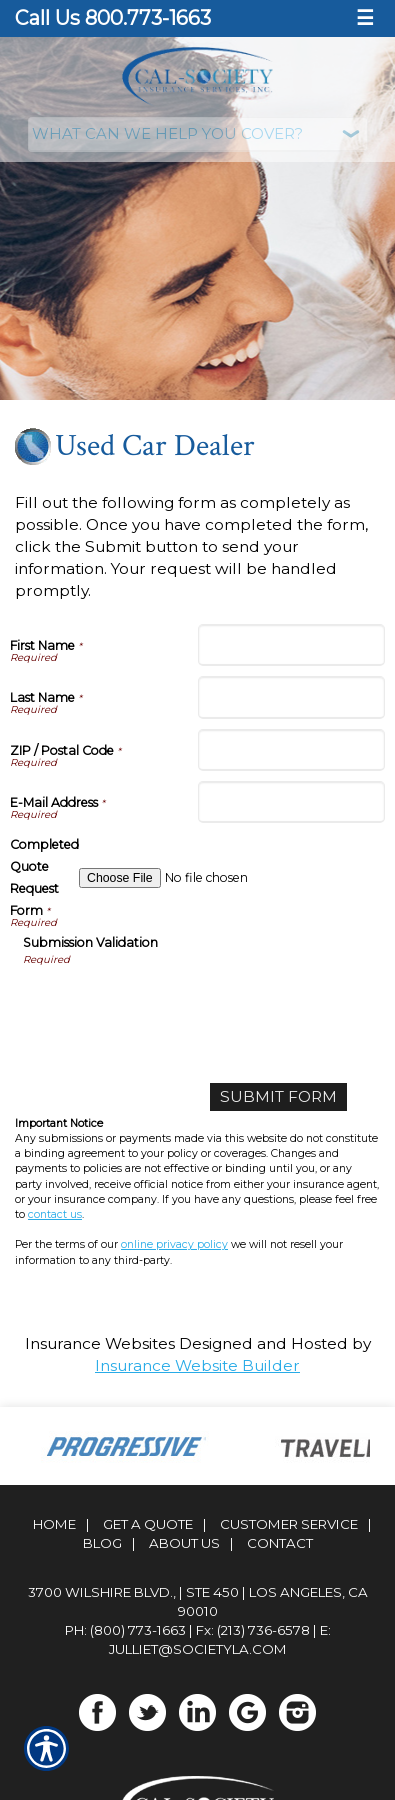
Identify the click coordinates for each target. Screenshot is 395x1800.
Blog (102, 1543)
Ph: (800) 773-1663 (125, 1630)
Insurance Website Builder (197, 1365)
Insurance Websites (100, 1343)
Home (54, 1524)
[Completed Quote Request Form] (232, 878)
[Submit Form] (278, 1097)
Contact (280, 1543)
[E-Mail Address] (292, 802)
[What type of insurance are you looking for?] (198, 134)
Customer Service (289, 1524)
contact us (55, 1214)
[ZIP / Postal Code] (292, 750)
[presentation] (175, 1007)
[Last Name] (292, 697)
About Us (184, 1543)
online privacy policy (174, 1244)
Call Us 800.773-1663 (113, 18)
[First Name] (292, 645)
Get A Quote (148, 1524)
